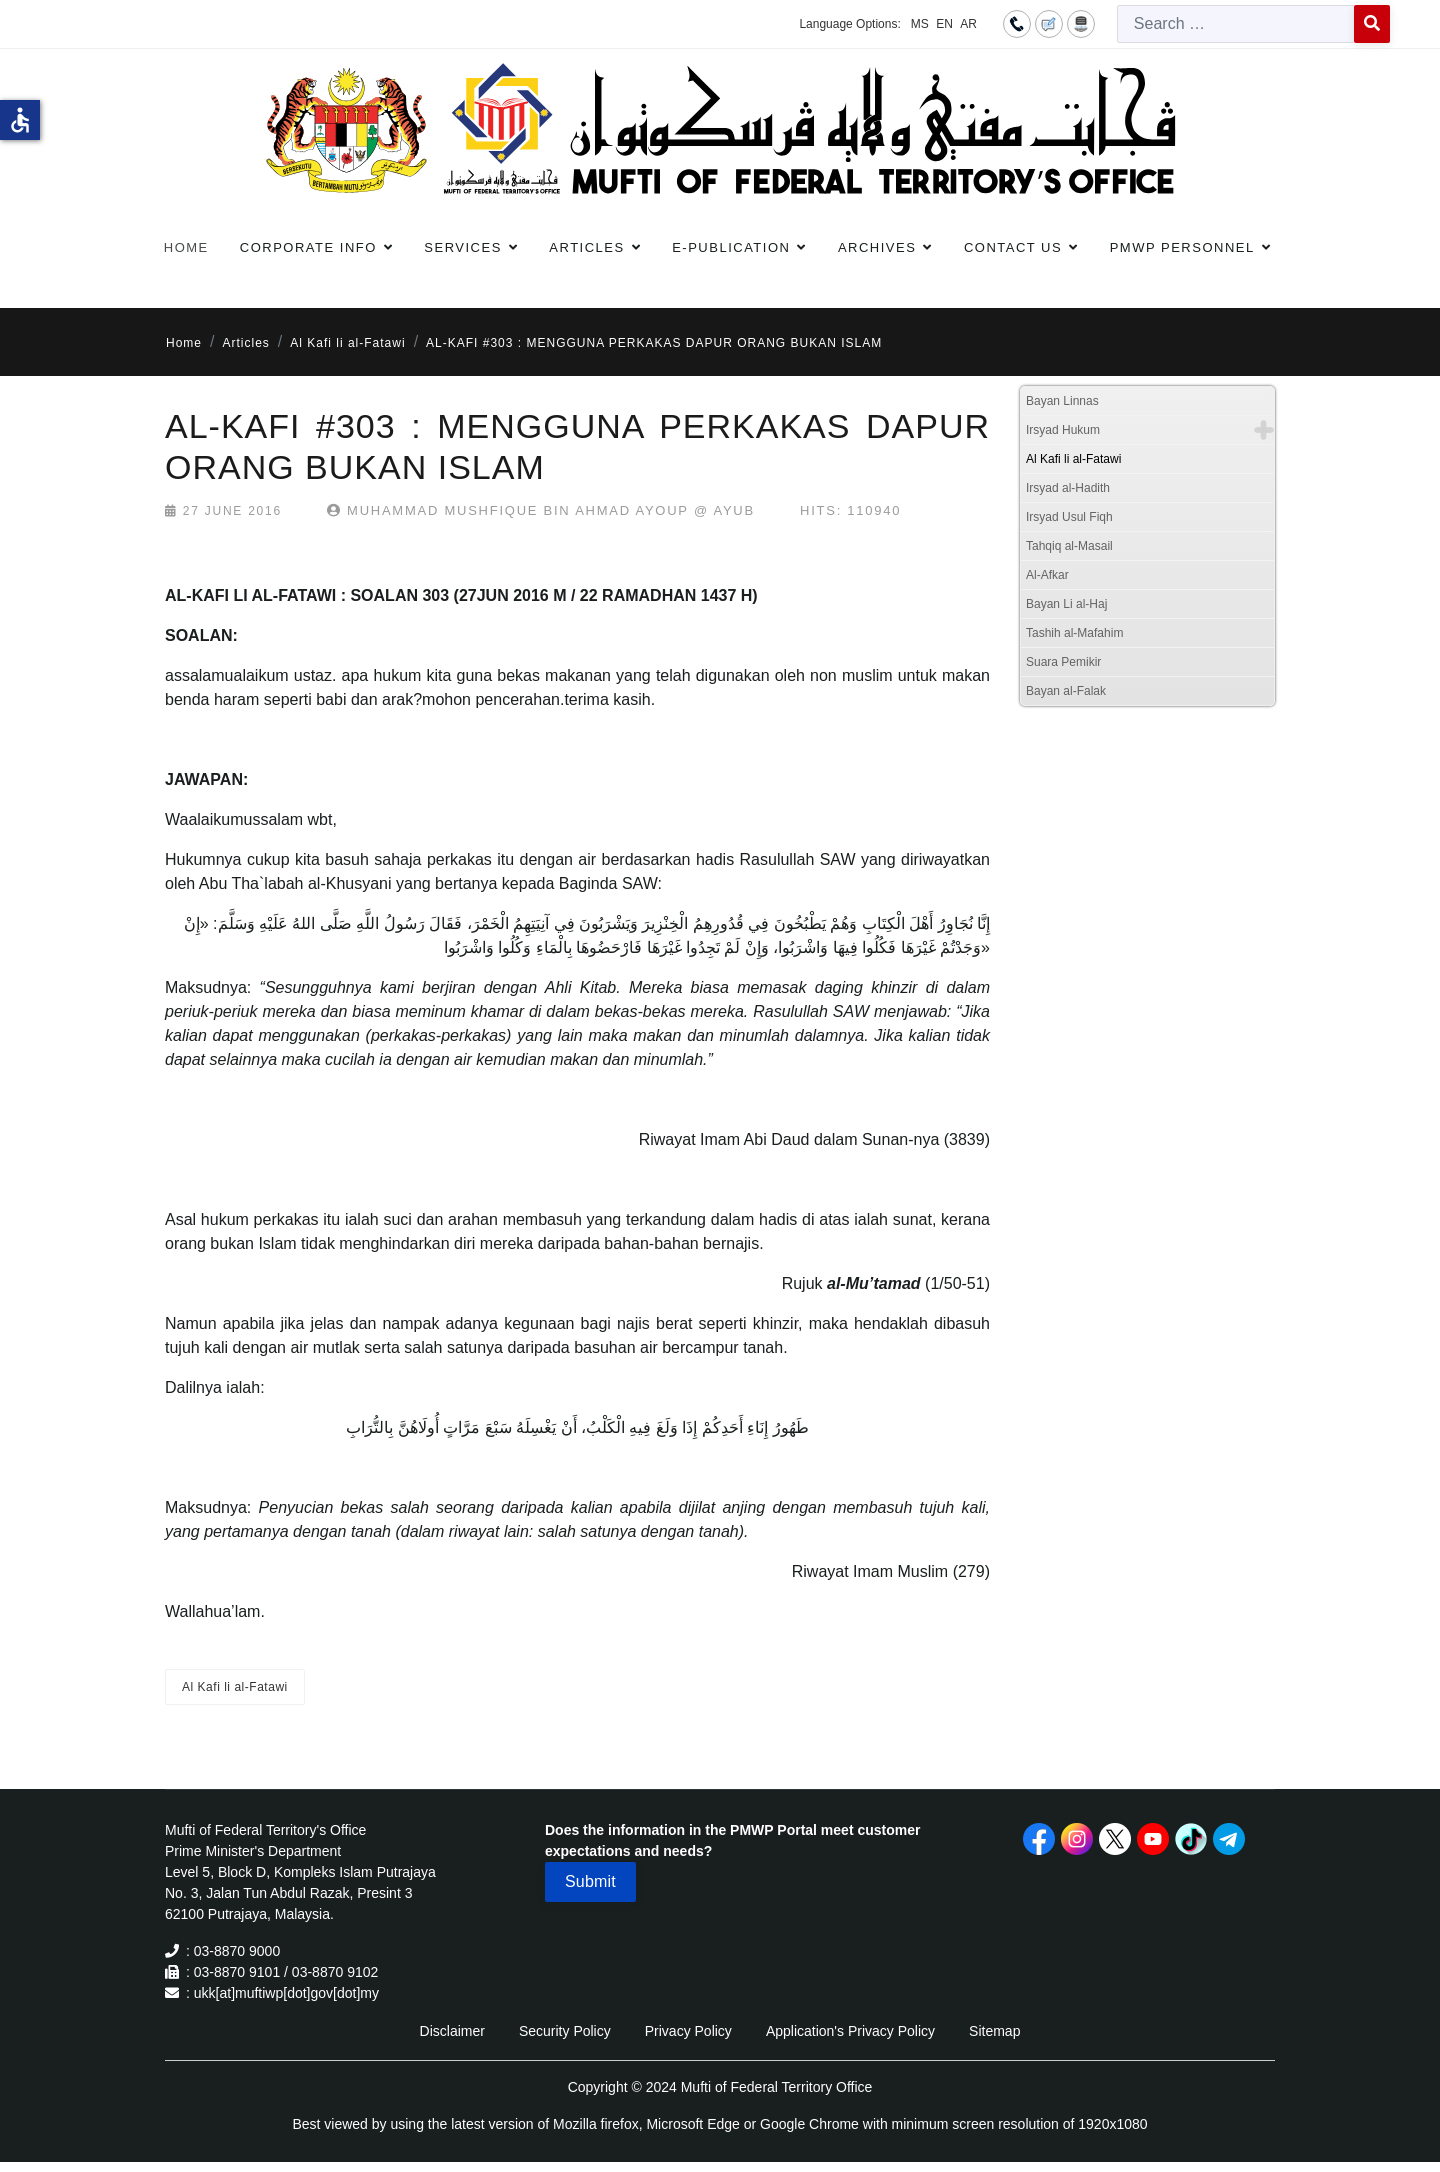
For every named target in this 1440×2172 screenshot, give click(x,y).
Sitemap (994, 2031)
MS (920, 24)
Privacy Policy (688, 2031)
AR (968, 24)
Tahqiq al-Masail (1069, 546)
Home (186, 247)
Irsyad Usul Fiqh (1069, 517)
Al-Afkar (1047, 575)
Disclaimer (452, 2031)
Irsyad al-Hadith (1068, 488)
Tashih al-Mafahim (1074, 633)
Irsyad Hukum (1063, 430)
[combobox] (1236, 24)
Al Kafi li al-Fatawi (235, 1687)
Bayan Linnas (1062, 401)
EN (944, 24)
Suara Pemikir (1063, 662)
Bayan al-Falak (1066, 691)
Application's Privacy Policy (850, 2031)
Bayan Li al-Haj (1066, 604)
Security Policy (565, 2031)
